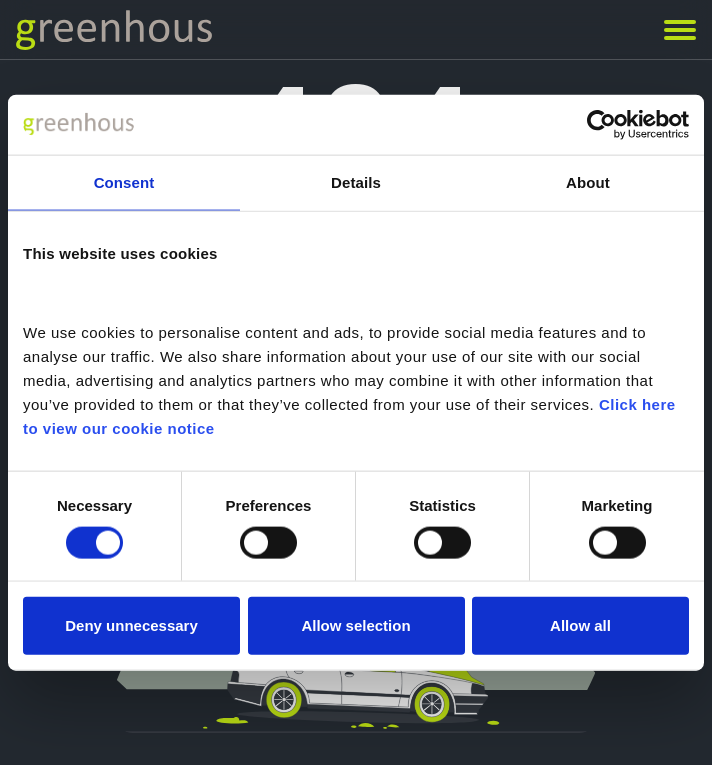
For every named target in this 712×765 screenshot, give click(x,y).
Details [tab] (356, 181)
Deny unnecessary (131, 625)
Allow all (580, 625)
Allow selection (355, 625)
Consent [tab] (124, 181)
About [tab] (588, 181)
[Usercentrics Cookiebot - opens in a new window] (601, 124)
